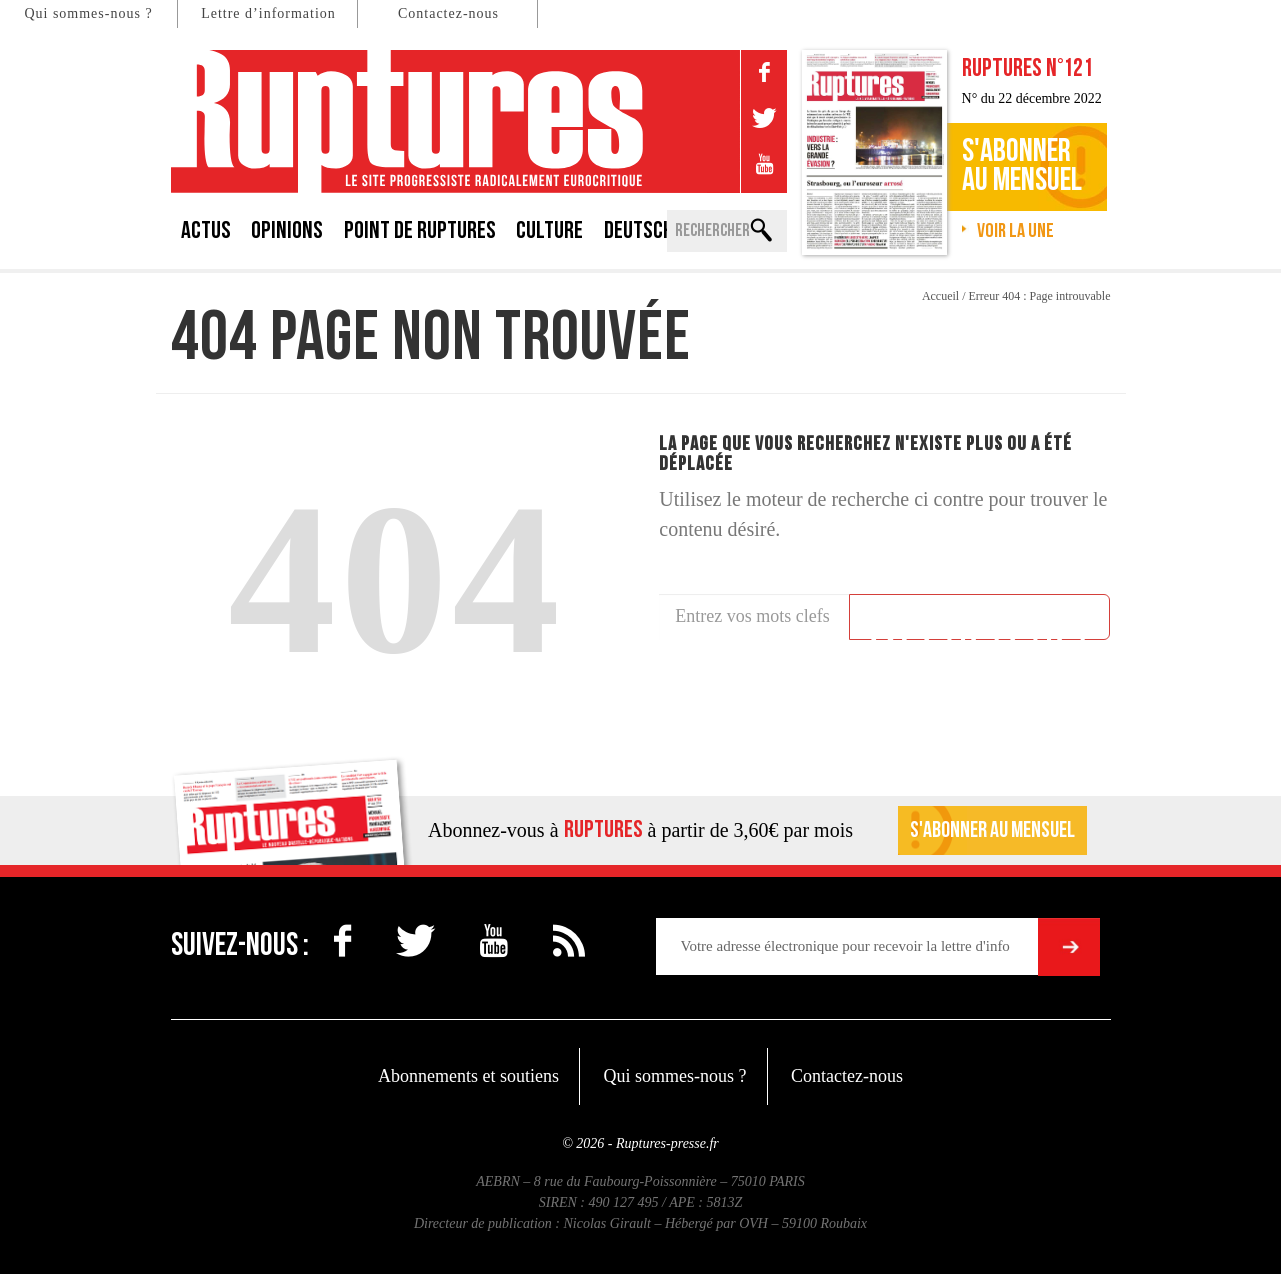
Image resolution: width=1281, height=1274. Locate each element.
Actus (206, 230)
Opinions (287, 230)
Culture (549, 230)
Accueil (940, 296)
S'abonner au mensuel (992, 830)
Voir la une (1015, 231)
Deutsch (638, 230)
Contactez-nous (448, 13)
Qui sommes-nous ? (88, 13)
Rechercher (980, 620)
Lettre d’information (268, 13)
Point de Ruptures (420, 230)
